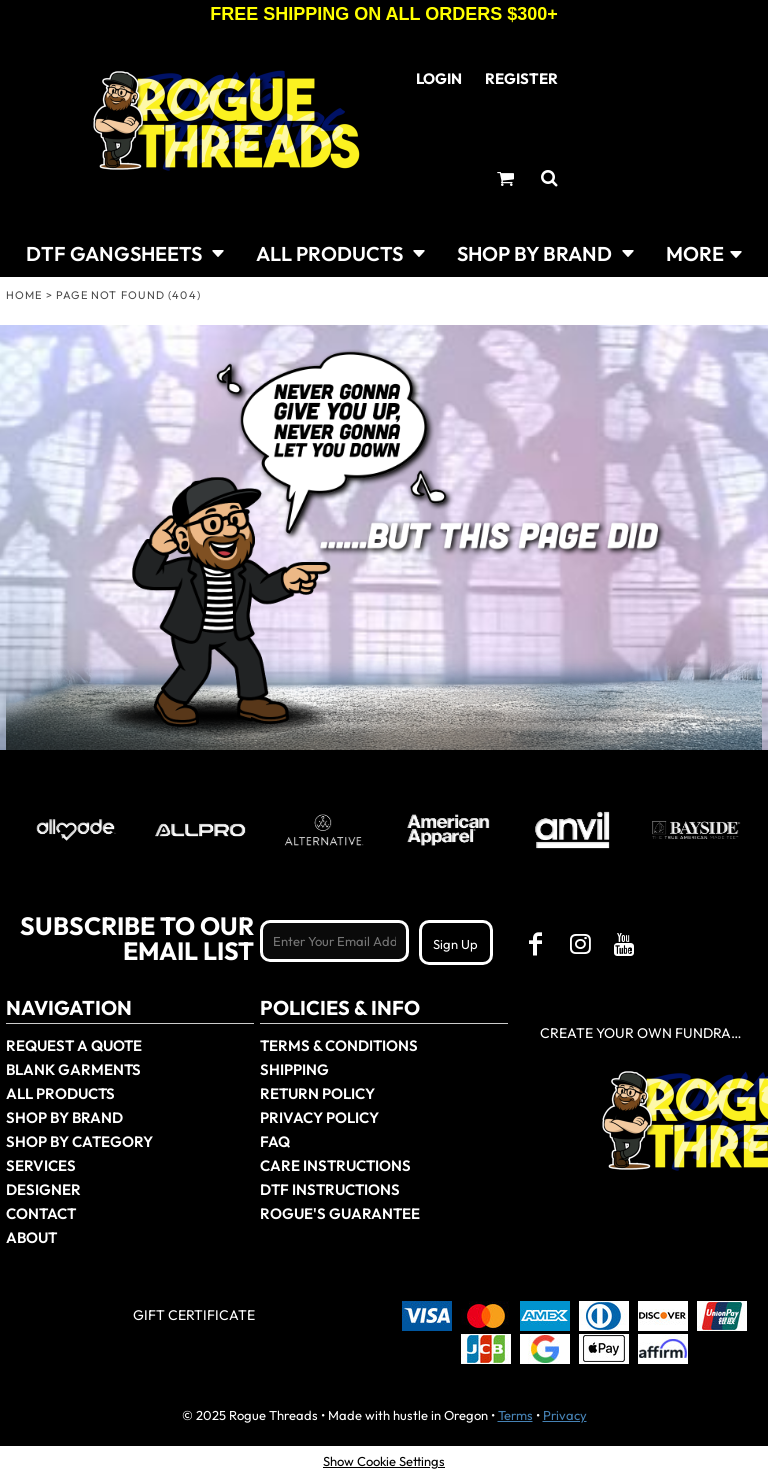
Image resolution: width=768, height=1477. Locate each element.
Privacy (565, 1415)
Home (24, 295)
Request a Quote (74, 1045)
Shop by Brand (64, 1117)
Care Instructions (335, 1165)
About (31, 1237)
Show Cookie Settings (384, 1461)
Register (521, 78)
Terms (515, 1415)
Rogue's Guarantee (340, 1213)
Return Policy (317, 1093)
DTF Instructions (330, 1189)
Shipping (294, 1069)
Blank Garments (73, 1069)
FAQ (275, 1141)
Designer (43, 1189)
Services (41, 1165)
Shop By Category (79, 1141)
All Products (60, 1093)
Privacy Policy (319, 1117)
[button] (125, 252)
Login (439, 78)
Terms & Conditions (339, 1045)
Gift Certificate (194, 1315)
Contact (41, 1213)
